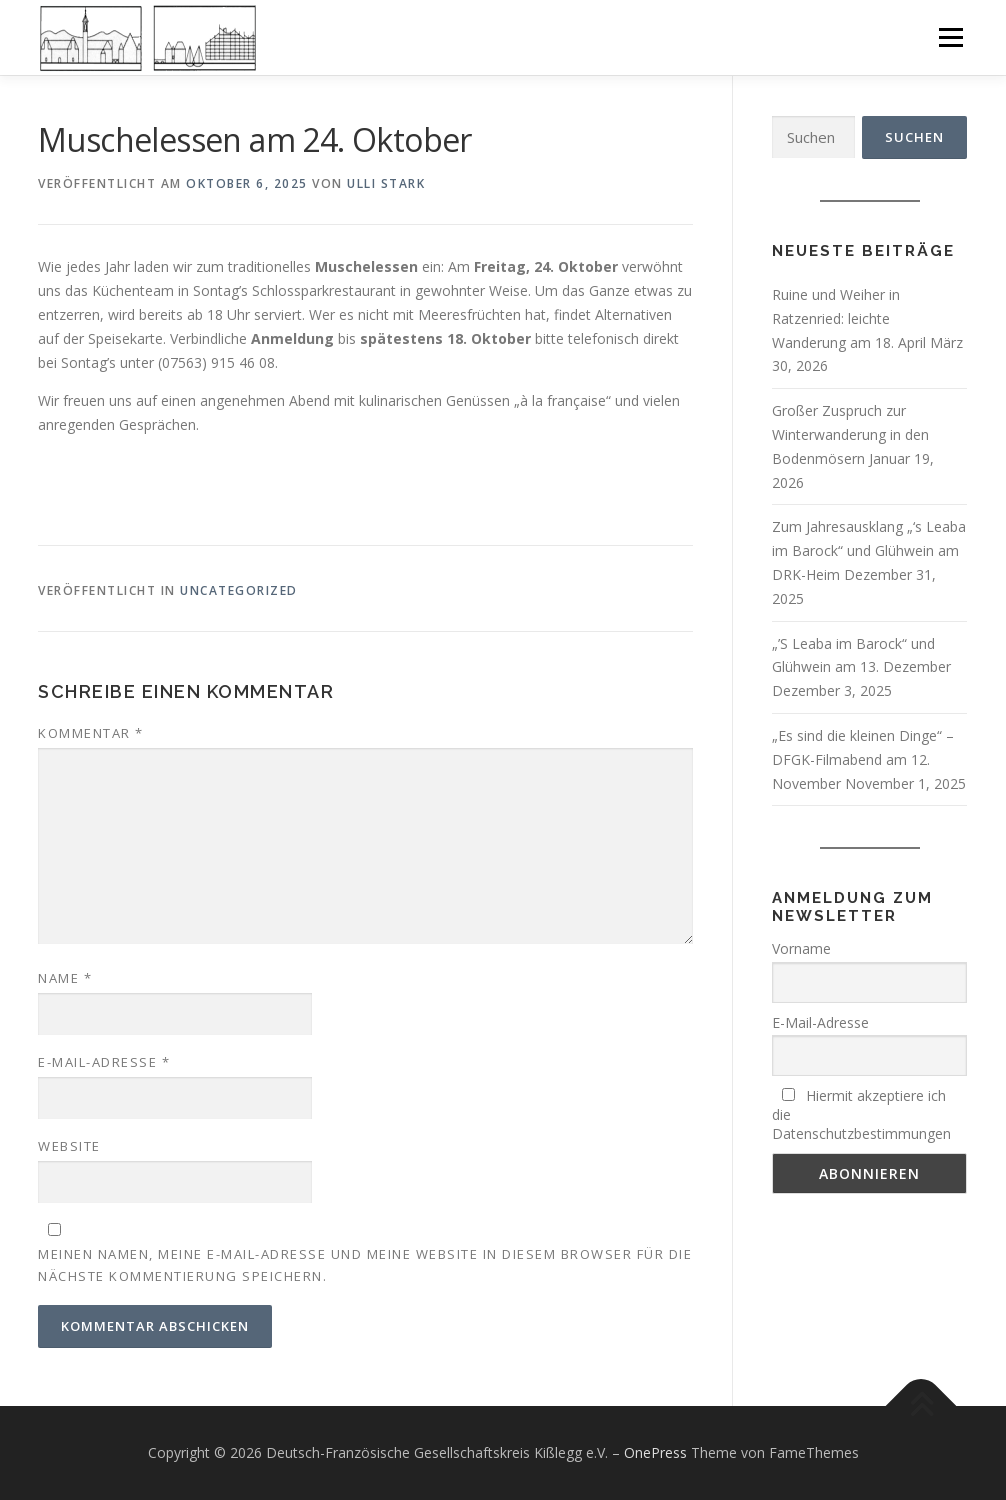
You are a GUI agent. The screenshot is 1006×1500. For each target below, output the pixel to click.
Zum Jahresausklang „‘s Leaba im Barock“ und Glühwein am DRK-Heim (869, 550)
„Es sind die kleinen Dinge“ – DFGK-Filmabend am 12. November (863, 759)
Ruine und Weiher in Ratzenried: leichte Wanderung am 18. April (849, 318)
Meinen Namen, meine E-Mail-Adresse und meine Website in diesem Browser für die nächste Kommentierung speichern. (365, 1265)
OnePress (655, 1452)
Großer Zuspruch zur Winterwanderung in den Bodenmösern (850, 434)
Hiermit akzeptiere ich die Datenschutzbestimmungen (861, 1114)
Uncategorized (239, 590)
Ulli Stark (386, 183)
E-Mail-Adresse (104, 1062)
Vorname (801, 948)
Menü (950, 37)
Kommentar (91, 733)
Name (65, 978)
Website (69, 1146)
